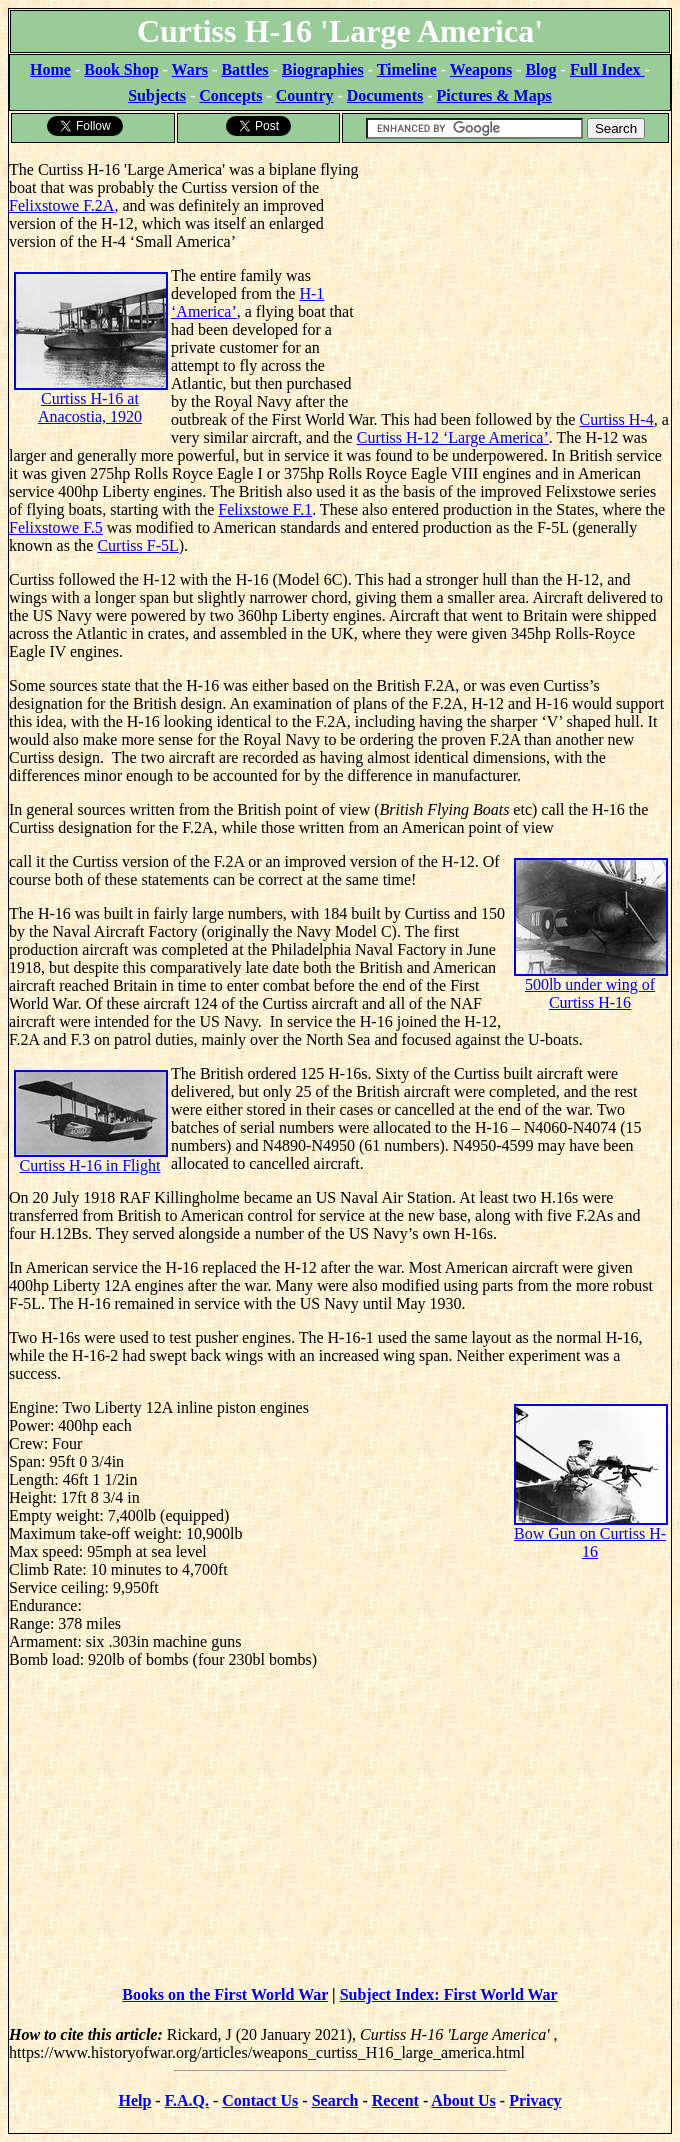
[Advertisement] (520, 270)
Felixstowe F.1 (265, 509)
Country (305, 95)
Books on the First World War (225, 1994)
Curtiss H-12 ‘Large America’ (453, 437)
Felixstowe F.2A (61, 205)
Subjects (157, 95)
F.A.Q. (187, 2100)
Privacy (535, 2100)
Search (335, 2100)
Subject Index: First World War (449, 1994)
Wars (190, 69)
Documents (385, 95)
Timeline (407, 69)
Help (134, 2100)
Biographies (323, 69)
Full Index (607, 69)
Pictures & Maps (494, 95)
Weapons (481, 69)
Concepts (230, 95)
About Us (463, 2100)
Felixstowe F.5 (56, 527)
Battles (244, 69)
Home (50, 69)
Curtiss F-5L (137, 545)
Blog (540, 69)
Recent (395, 2100)
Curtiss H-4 (616, 419)
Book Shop (121, 69)
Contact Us (260, 2100)
